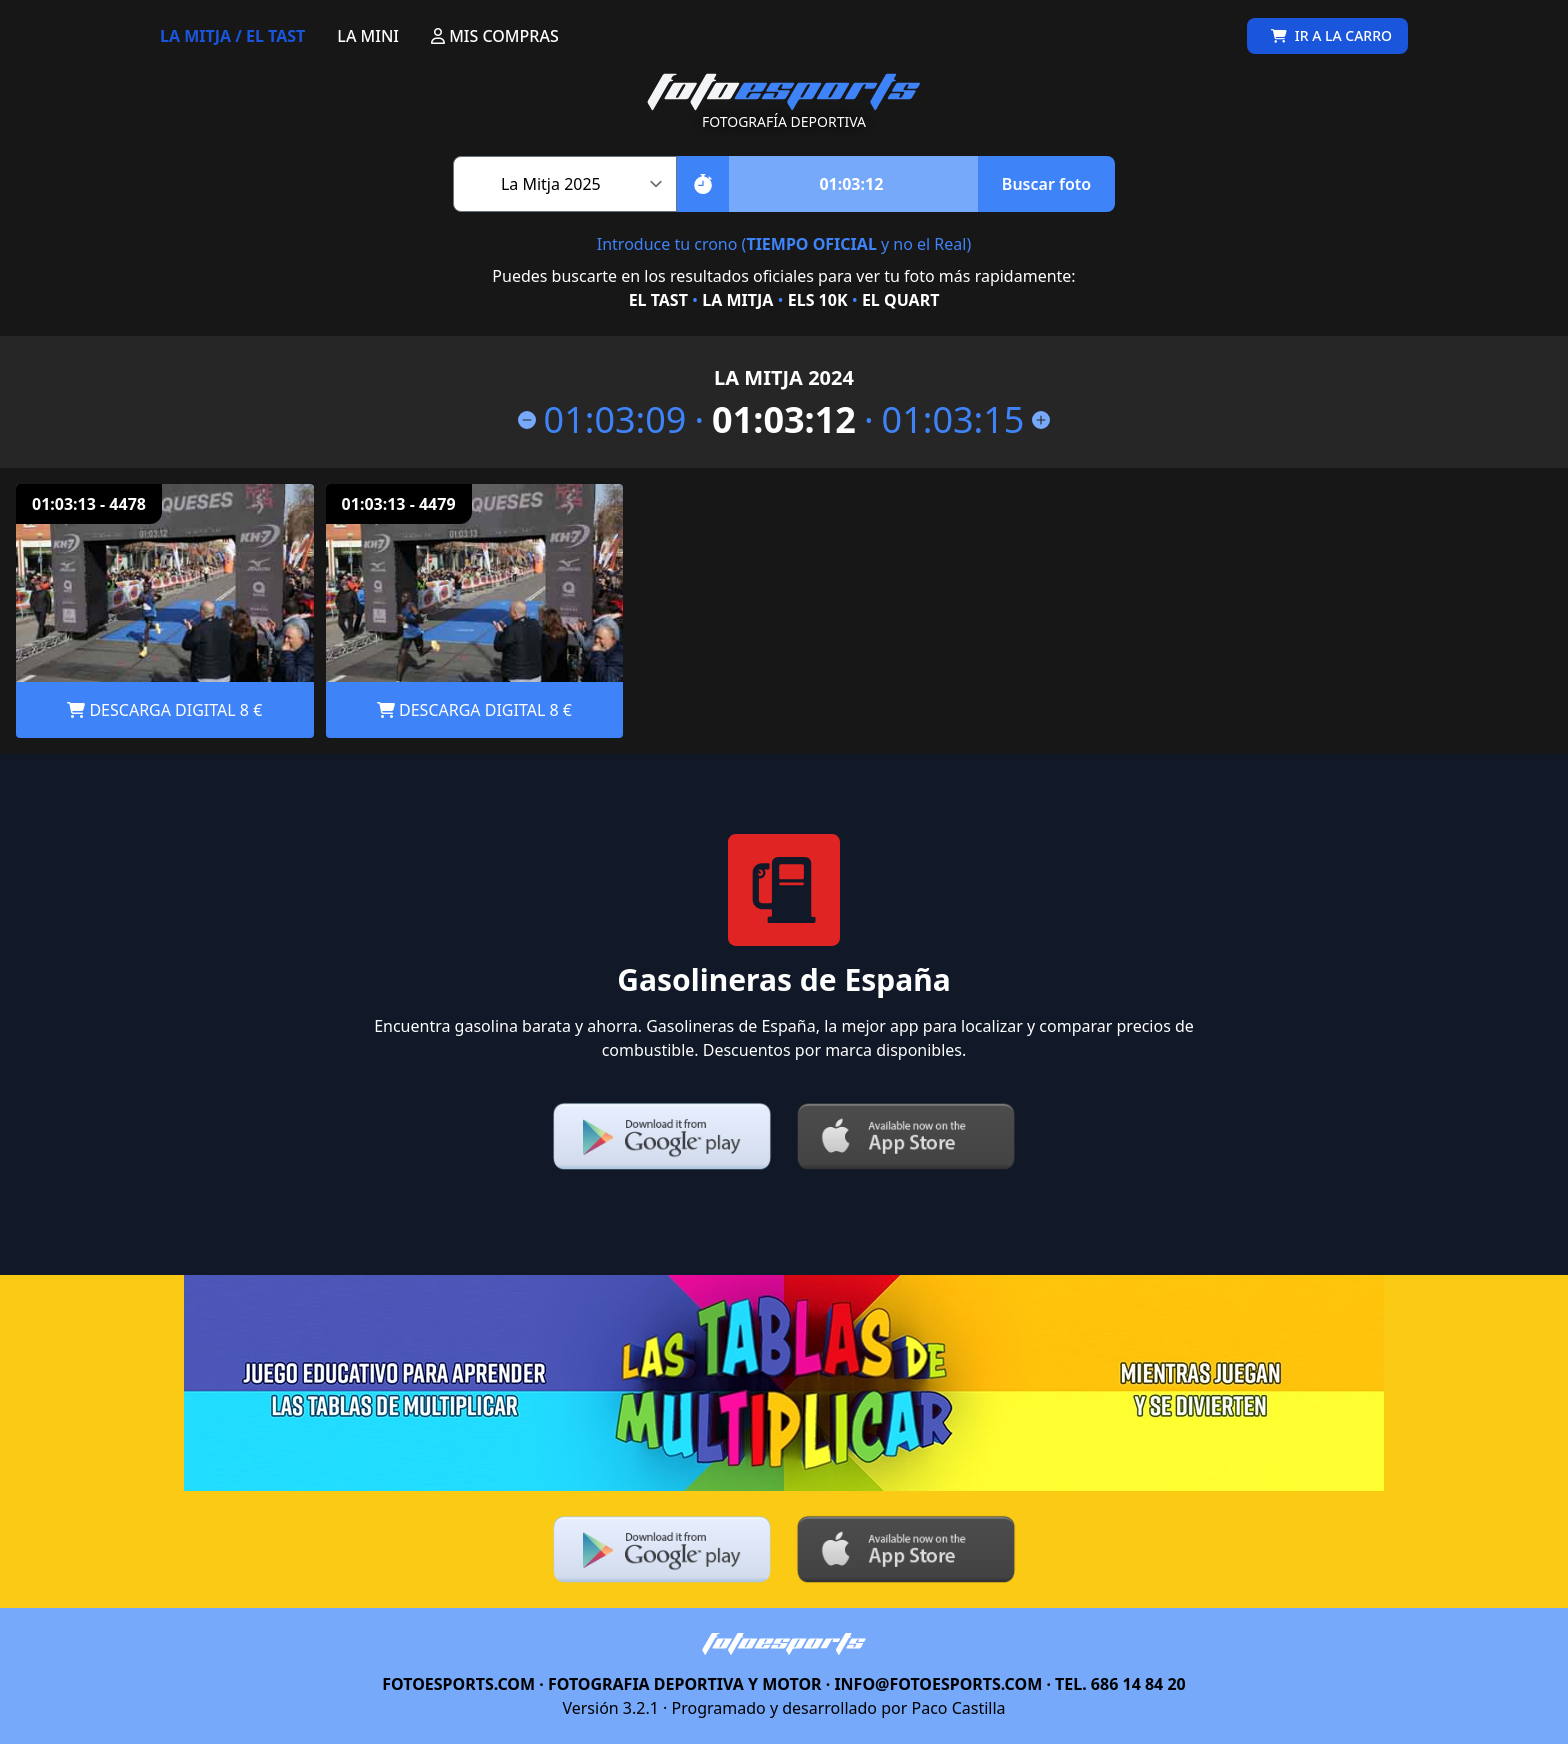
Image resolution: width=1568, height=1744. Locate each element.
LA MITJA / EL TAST (232, 36)
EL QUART (900, 300)
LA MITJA (737, 300)
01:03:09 (602, 420)
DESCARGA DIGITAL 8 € (164, 710)
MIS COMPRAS (495, 36)
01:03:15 (966, 420)
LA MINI (368, 36)
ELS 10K (818, 300)
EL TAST (658, 300)
